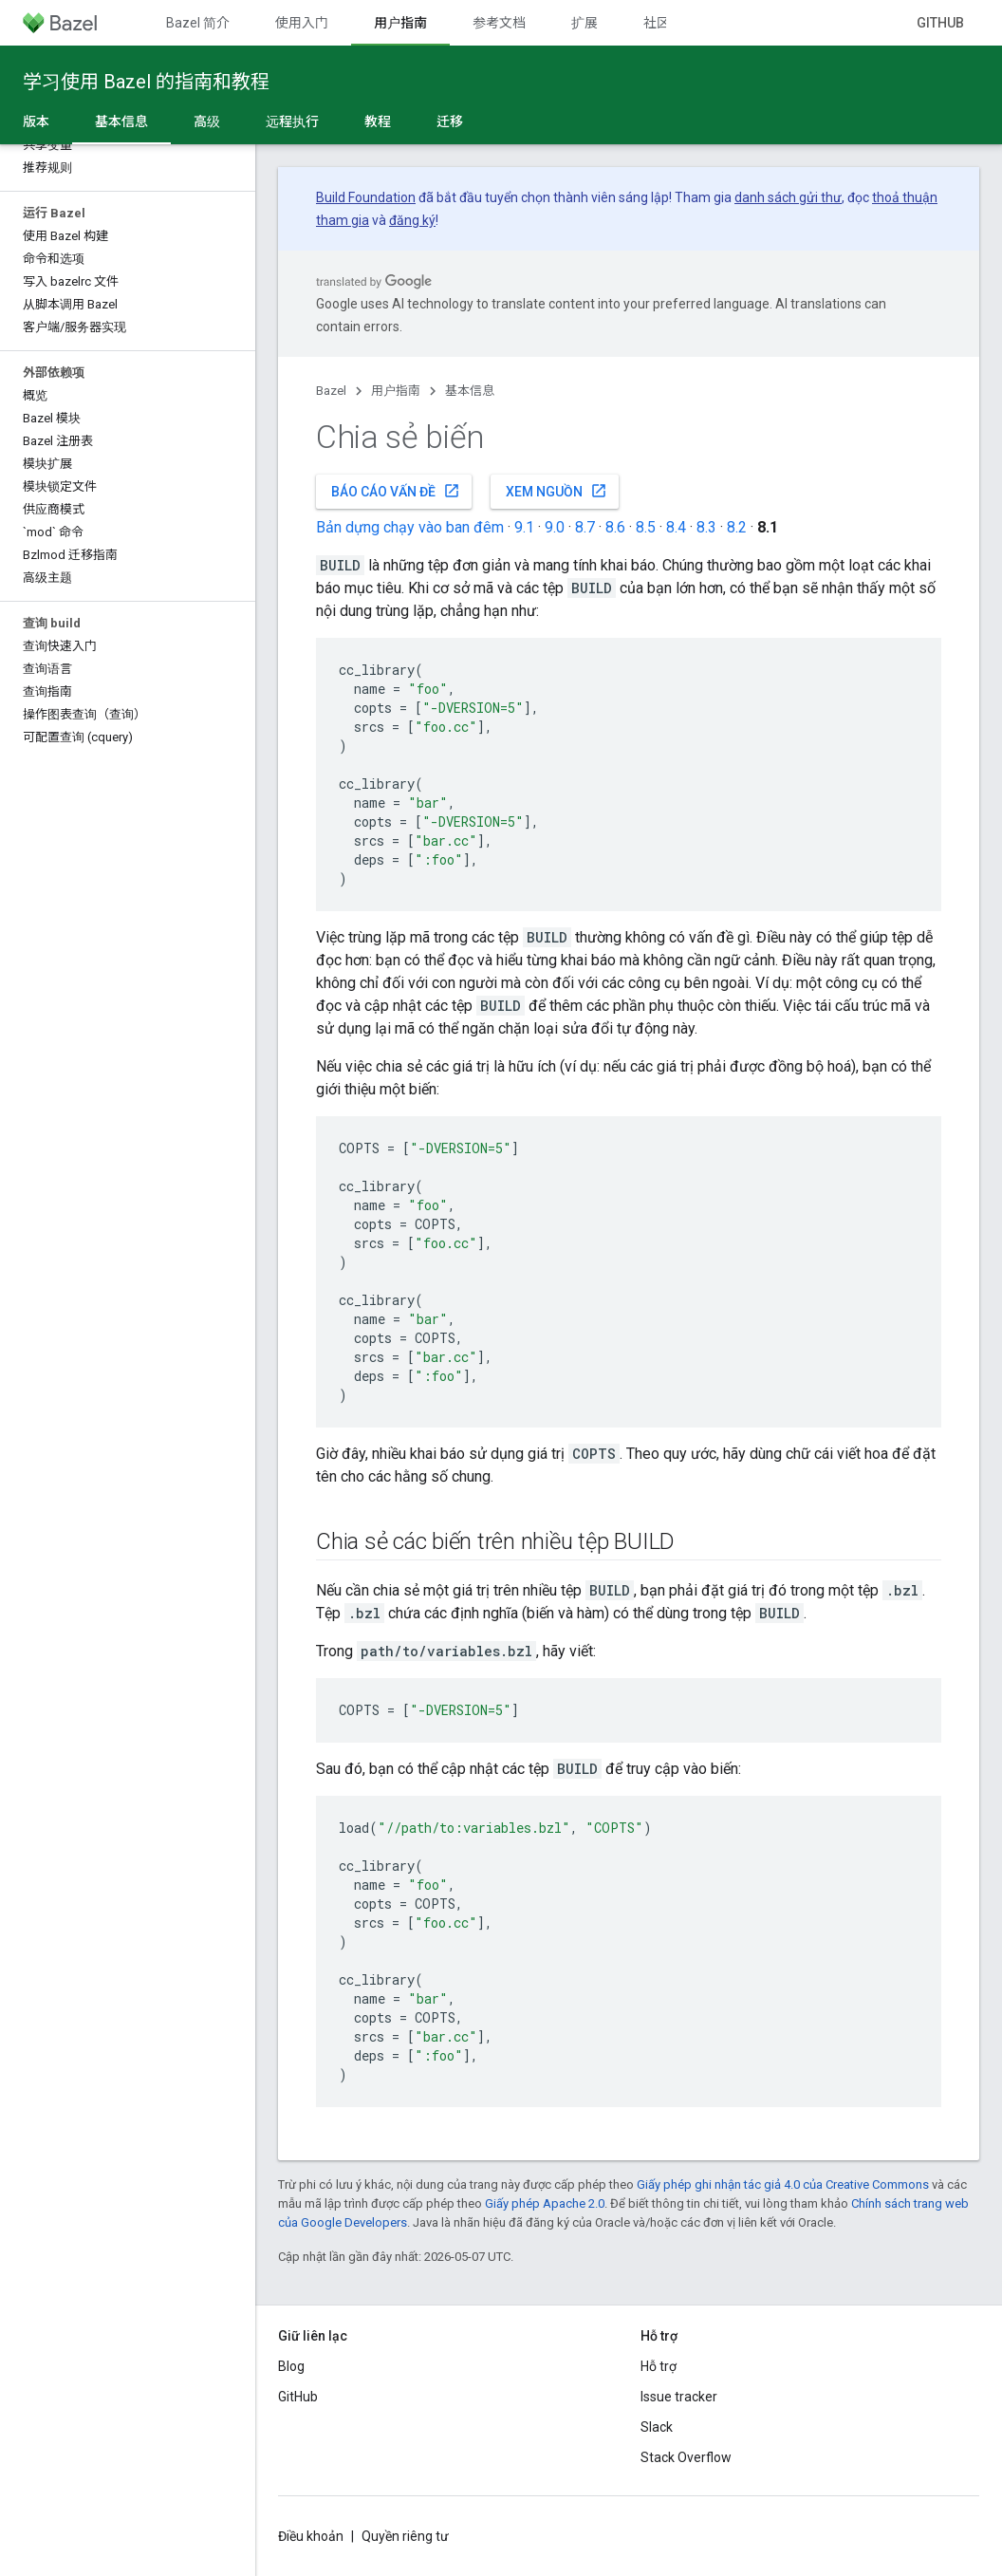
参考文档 (499, 22)
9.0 (555, 527)
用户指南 (395, 390)
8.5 (646, 527)
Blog (291, 2366)
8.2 (737, 527)
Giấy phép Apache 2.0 (544, 2203)
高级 (207, 121)
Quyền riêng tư (405, 2536)
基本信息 (469, 390)
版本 (36, 121)
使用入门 (301, 22)
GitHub (940, 22)
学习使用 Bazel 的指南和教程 (146, 81)
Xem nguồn (556, 490)
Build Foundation (366, 197)
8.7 (585, 527)
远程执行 (292, 121)
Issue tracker (678, 2396)
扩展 (584, 22)
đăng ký (412, 220)
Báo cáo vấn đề (395, 490)
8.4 (676, 527)
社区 (656, 22)
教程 (377, 121)
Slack (656, 2427)
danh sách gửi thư (788, 197)
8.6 (615, 527)
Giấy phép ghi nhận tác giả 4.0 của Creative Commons (783, 2184)
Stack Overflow (686, 2457)
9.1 (524, 527)
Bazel (331, 390)
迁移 (449, 121)
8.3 (706, 527)
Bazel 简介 (198, 22)
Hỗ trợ (658, 2366)
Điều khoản (310, 2536)
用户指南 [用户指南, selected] (400, 22)
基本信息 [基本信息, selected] (121, 121)
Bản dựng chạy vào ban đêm (410, 527)
